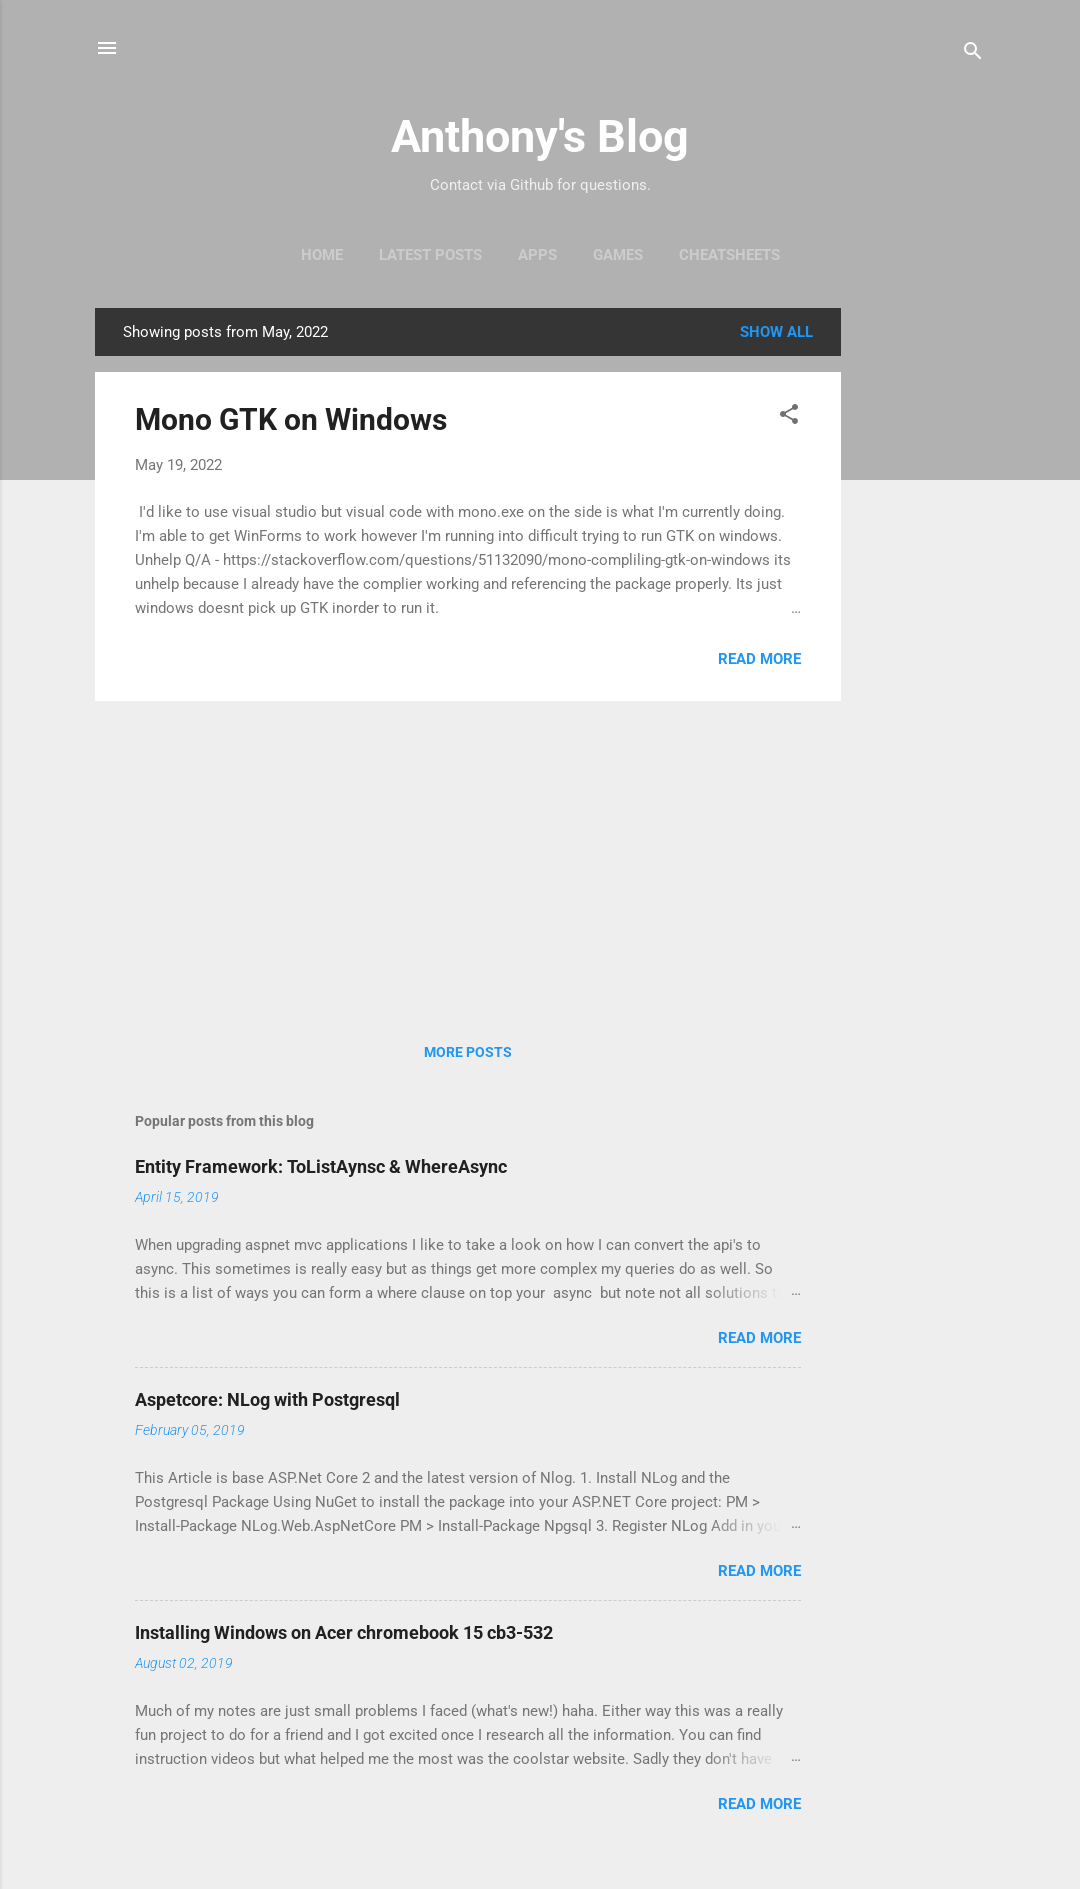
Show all (776, 332)
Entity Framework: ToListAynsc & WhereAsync (321, 1166)
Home (322, 255)
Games (618, 255)
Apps (537, 255)
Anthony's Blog (540, 136)
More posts (468, 1052)
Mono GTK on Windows (291, 419)
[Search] (973, 54)
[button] (789, 417)
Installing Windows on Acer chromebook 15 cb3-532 (344, 1632)
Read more (759, 659)
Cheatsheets (729, 255)
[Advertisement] (921, 608)
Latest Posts (430, 255)
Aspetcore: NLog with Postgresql (267, 1399)
